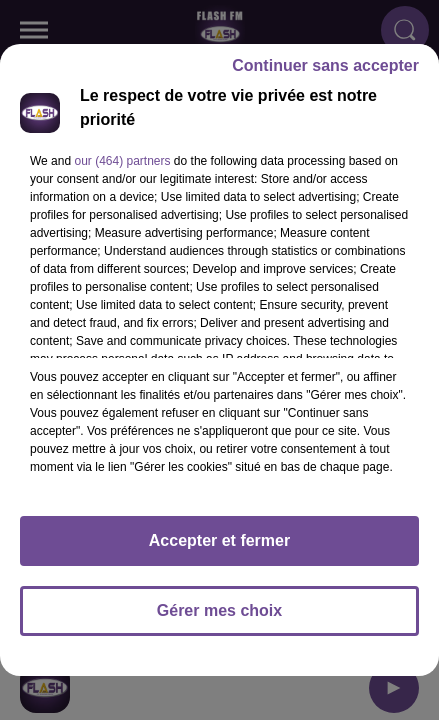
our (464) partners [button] (122, 170)
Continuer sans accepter (325, 74)
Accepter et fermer (219, 549)
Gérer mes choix (219, 619)
